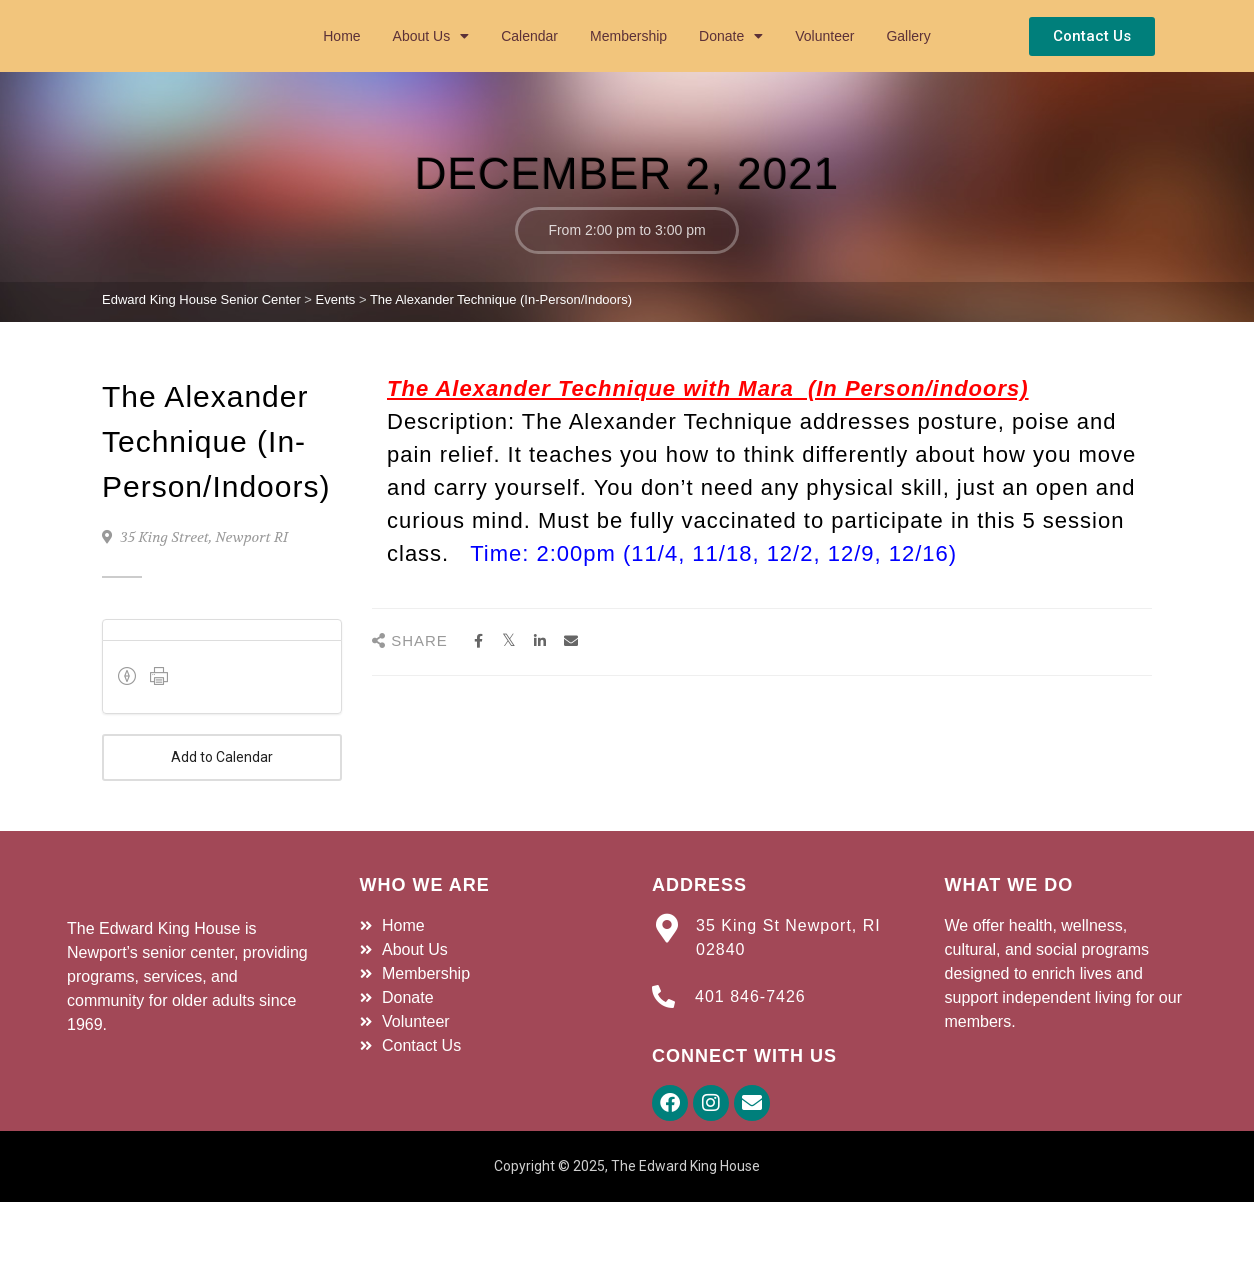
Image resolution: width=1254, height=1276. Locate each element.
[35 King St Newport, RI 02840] (666, 985)
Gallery (908, 64)
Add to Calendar (222, 814)
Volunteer (824, 64)
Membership (628, 64)
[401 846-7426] (663, 1053)
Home (341, 64)
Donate (731, 64)
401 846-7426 (750, 1053)
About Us (431, 64)
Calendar (529, 64)
